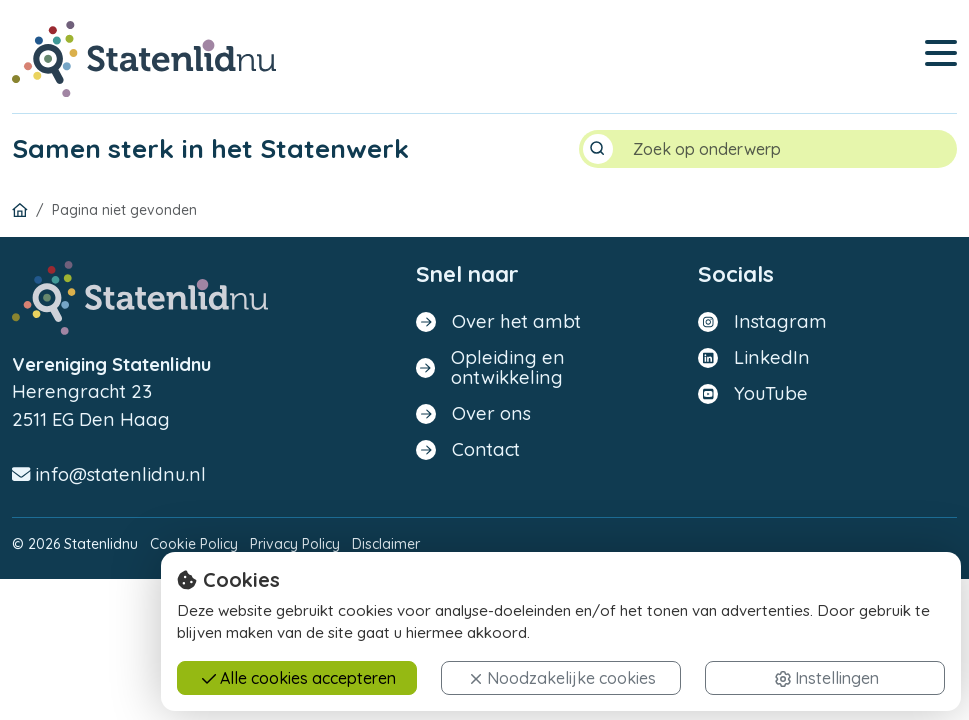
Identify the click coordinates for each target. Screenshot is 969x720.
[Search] (787, 149)
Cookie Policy (194, 544)
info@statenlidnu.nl (109, 474)
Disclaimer (386, 544)
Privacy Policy (295, 544)
